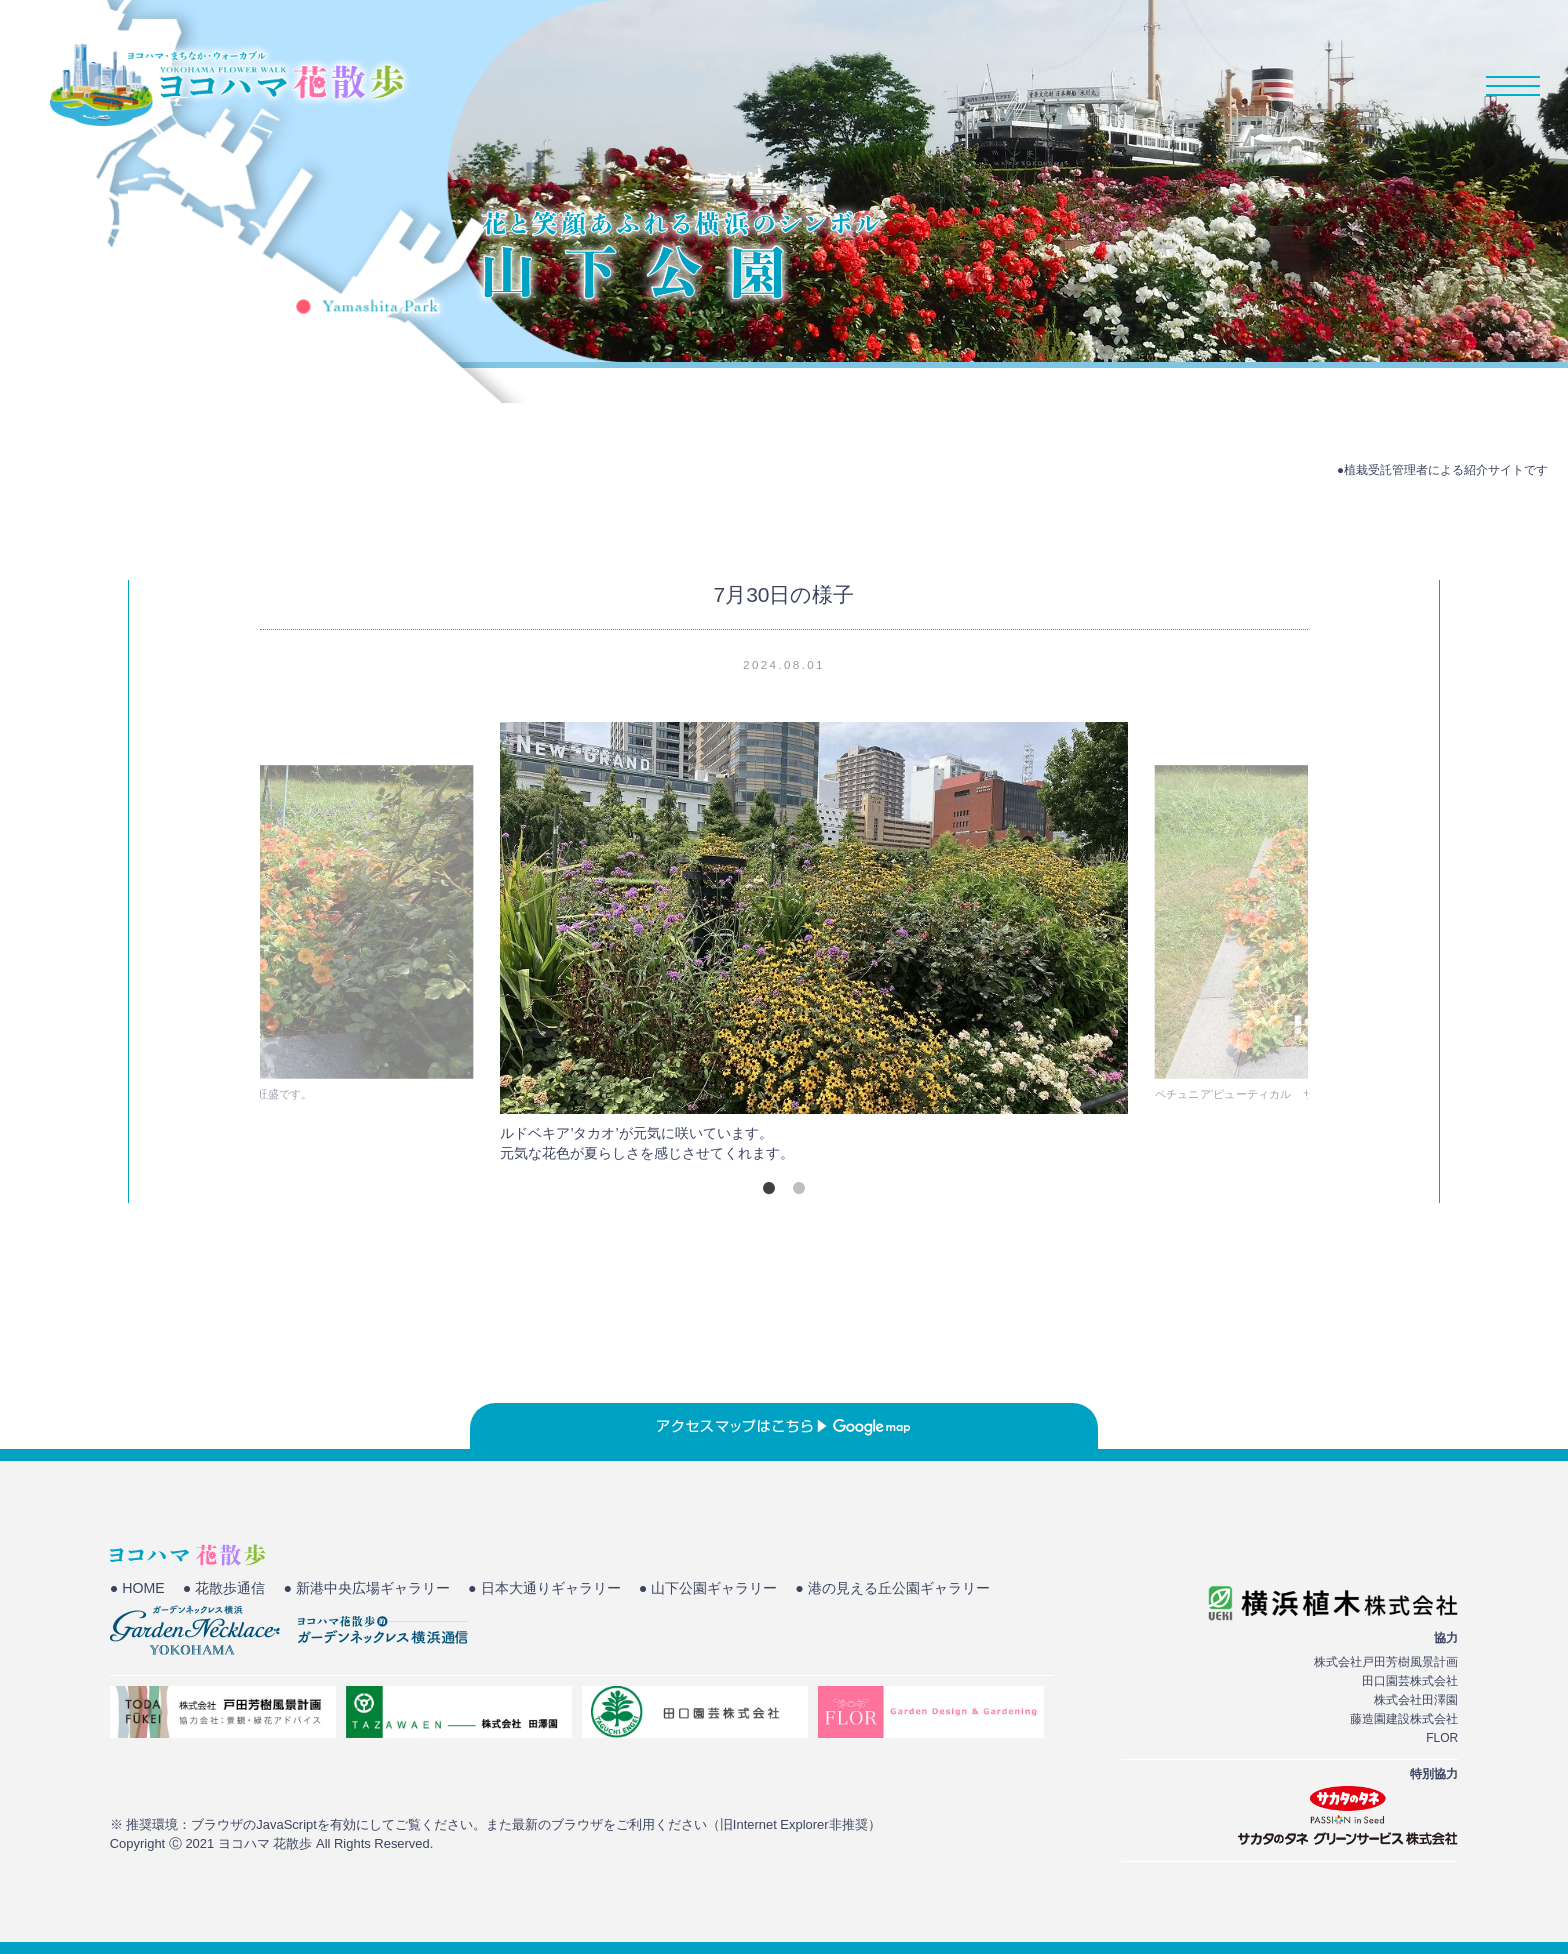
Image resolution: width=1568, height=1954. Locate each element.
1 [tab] (769, 1188)
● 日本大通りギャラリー (575, 1589)
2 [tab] (799, 1188)
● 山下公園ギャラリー (751, 1589)
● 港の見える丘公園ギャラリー (214, 1615)
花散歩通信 (1363, 85)
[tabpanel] (784, 947)
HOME (1026, 85)
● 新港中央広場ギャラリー (385, 1589)
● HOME (139, 1589)
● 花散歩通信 (232, 1589)
